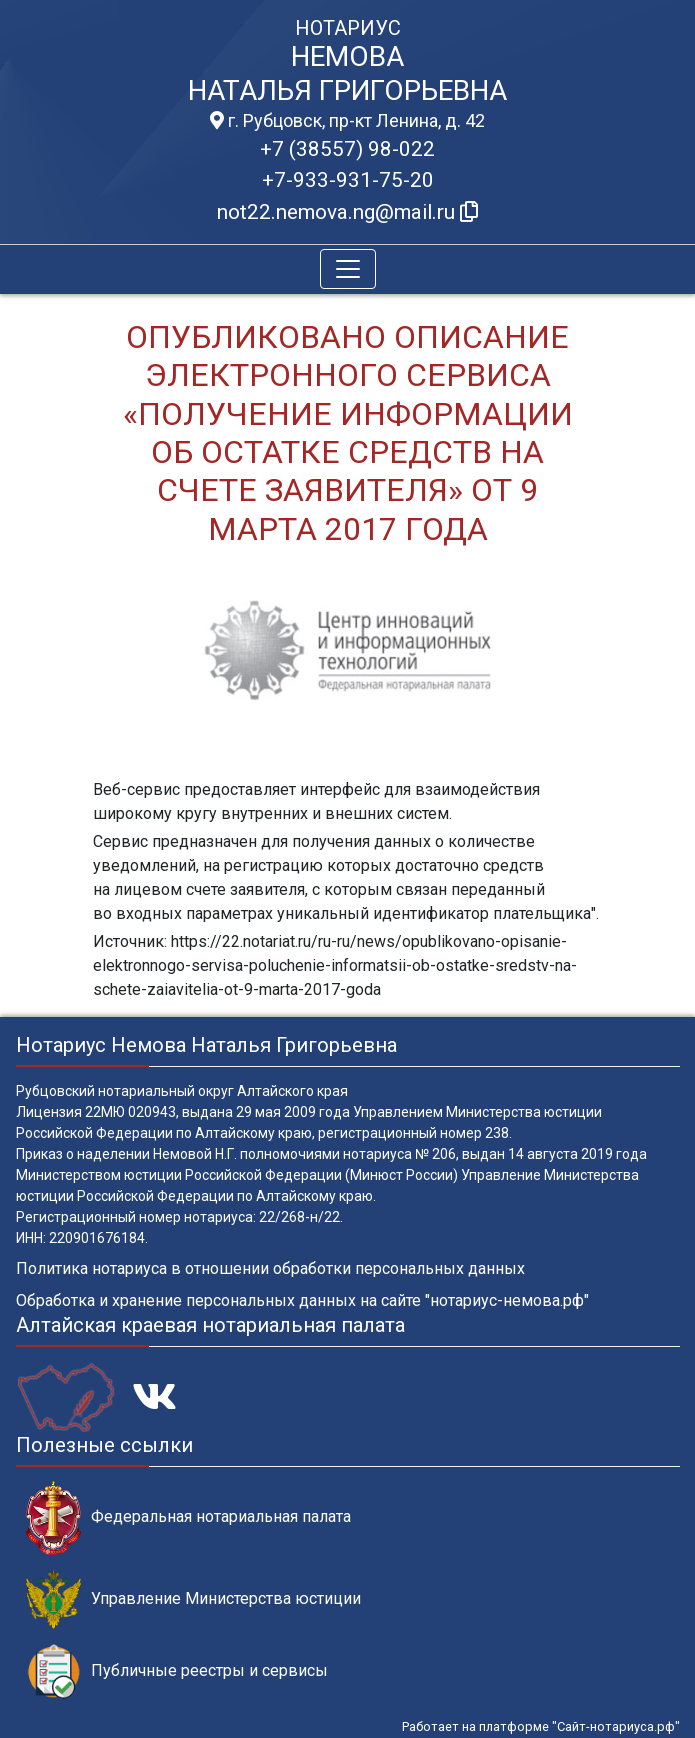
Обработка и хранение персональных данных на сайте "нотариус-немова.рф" (302, 1300)
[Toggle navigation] (348, 269)
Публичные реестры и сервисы (177, 1671)
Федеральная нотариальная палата (188, 1517)
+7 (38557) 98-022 (347, 149)
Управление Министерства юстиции (193, 1599)
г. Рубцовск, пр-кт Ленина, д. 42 (347, 121)
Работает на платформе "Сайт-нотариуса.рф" (541, 1726)
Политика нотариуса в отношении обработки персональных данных (270, 1268)
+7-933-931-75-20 (348, 180)
